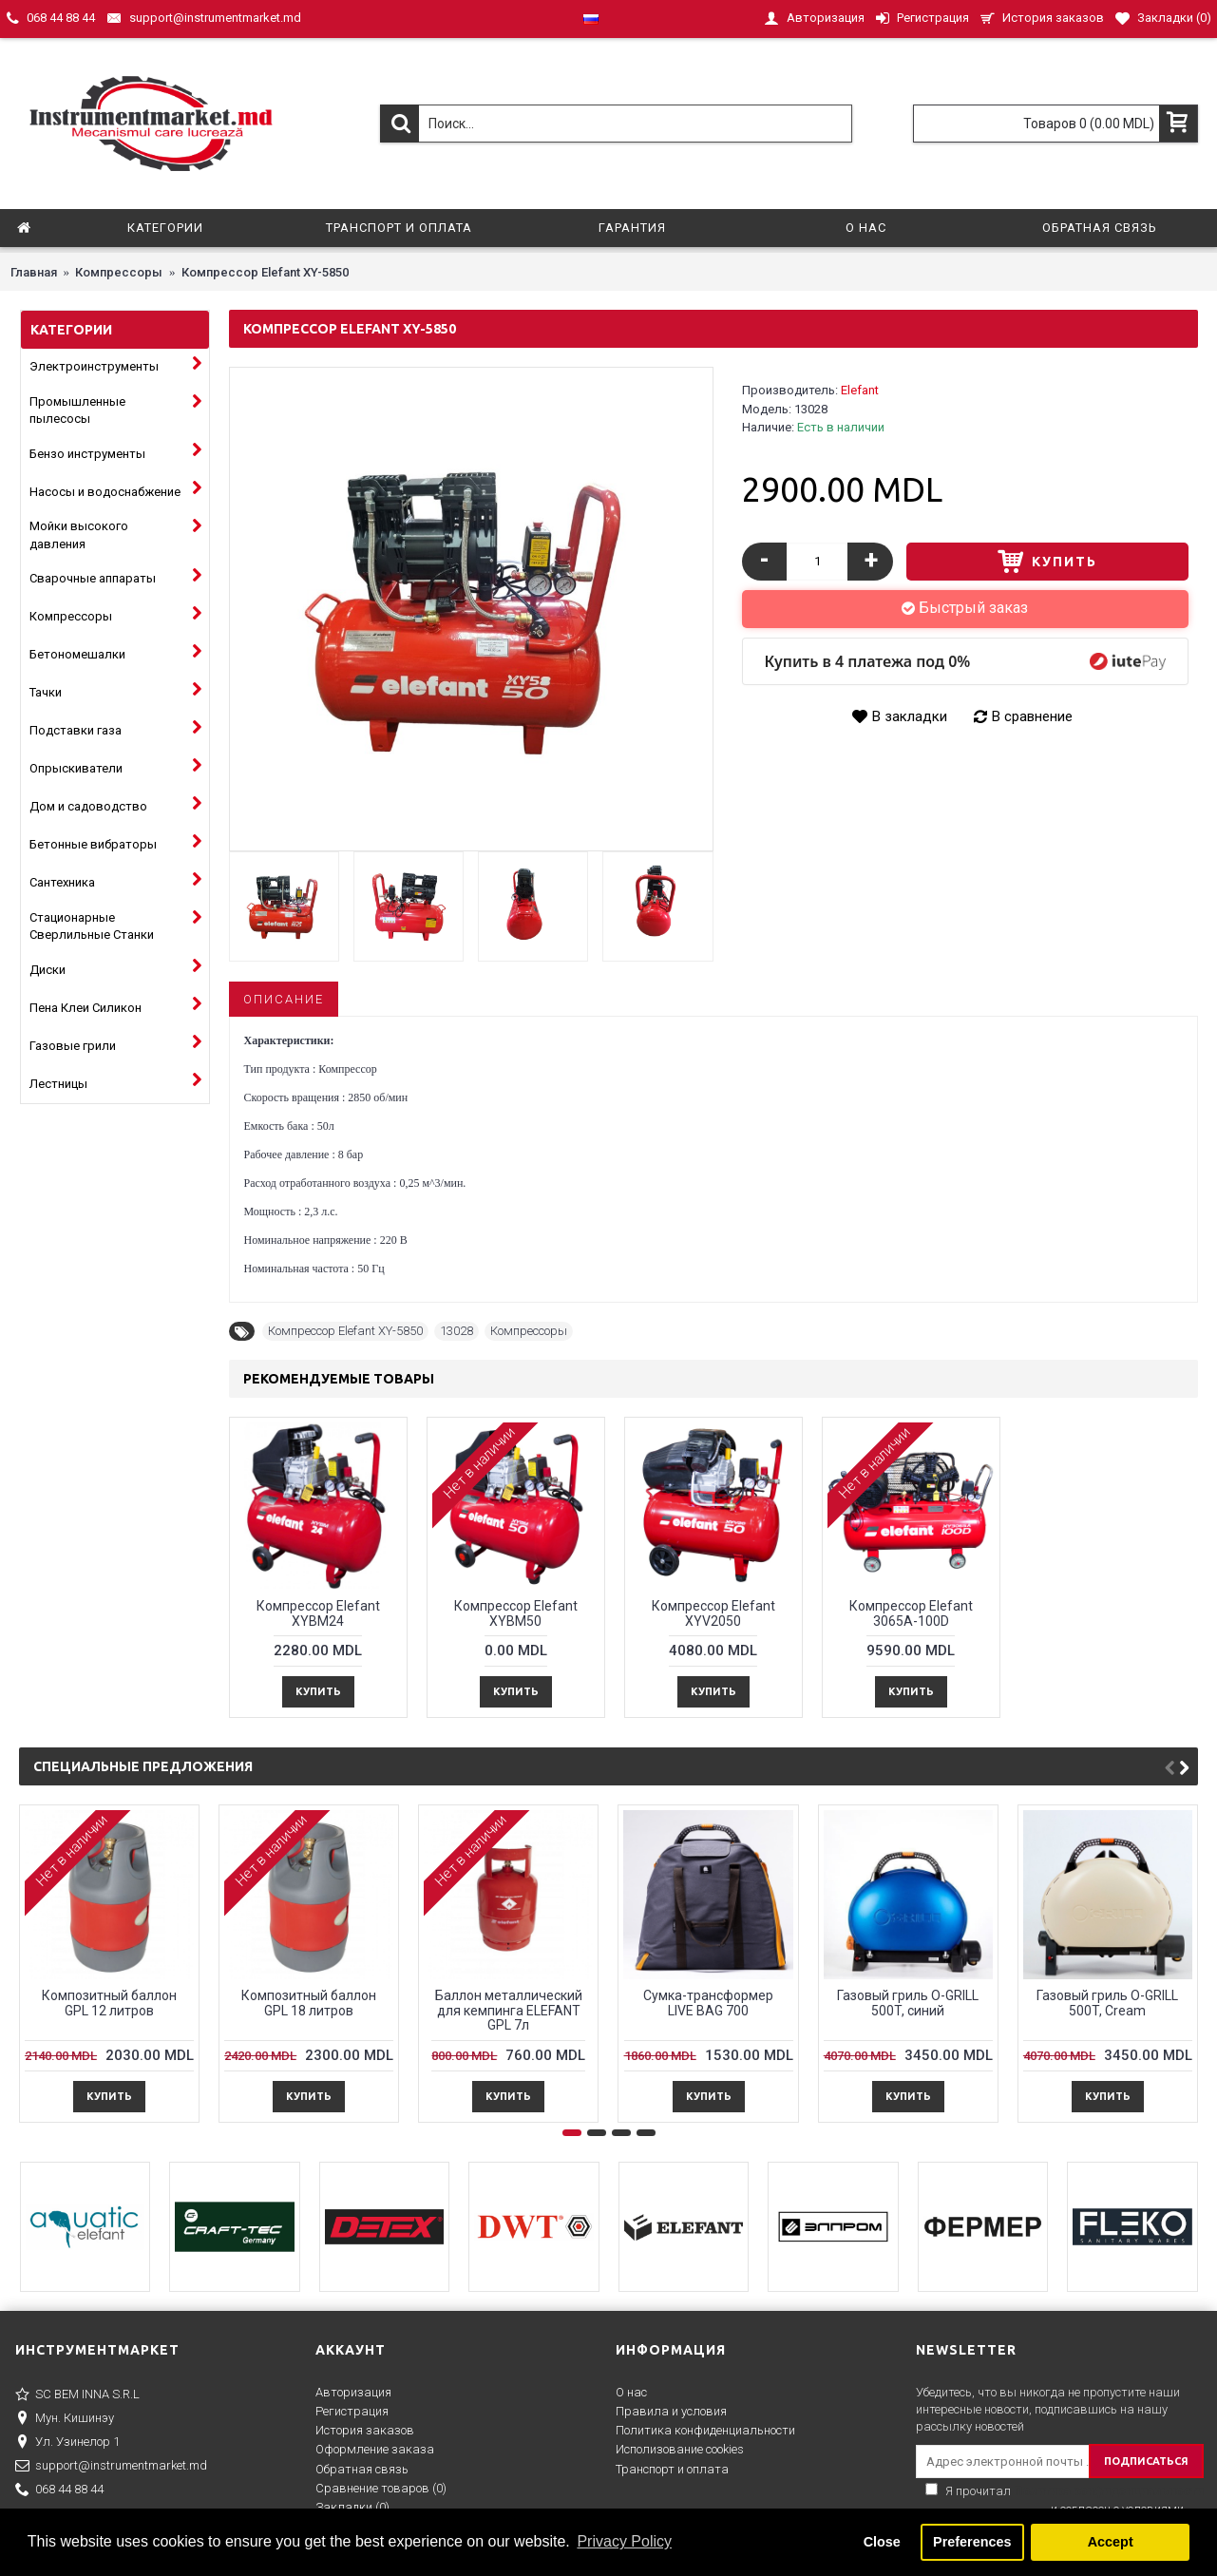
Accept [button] (1110, 2541)
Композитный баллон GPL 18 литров (308, 2002)
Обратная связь (362, 2469)
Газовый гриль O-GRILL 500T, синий (908, 2002)
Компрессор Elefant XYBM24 (318, 1613)
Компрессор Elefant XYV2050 (713, 1613)
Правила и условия (671, 2411)
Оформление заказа (374, 2449)
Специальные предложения (143, 1766)
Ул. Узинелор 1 (67, 2443)
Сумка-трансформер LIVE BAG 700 (708, 2002)
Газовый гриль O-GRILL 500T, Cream (1107, 2002)
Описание (283, 999)
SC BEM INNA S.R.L (77, 2395)
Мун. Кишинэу (64, 2419)
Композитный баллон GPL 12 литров (109, 2002)
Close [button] (882, 2541)
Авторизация (353, 2392)
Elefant (860, 390)
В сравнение (1032, 716)
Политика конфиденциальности (705, 2430)
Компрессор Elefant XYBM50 (516, 1613)
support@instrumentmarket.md (111, 2466)
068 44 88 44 (59, 2490)
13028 (456, 1331)
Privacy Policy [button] (624, 2541)
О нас (631, 2392)
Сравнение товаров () (381, 2488)
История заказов (364, 2430)
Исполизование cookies (680, 2449)
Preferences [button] (972, 2541)
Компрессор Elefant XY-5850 (345, 1331)
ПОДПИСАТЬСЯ (1146, 2461)
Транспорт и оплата (672, 2469)
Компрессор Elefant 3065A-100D (911, 1613)
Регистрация (352, 2411)
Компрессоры (528, 1331)
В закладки (909, 716)
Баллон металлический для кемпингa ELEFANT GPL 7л (508, 2010)
